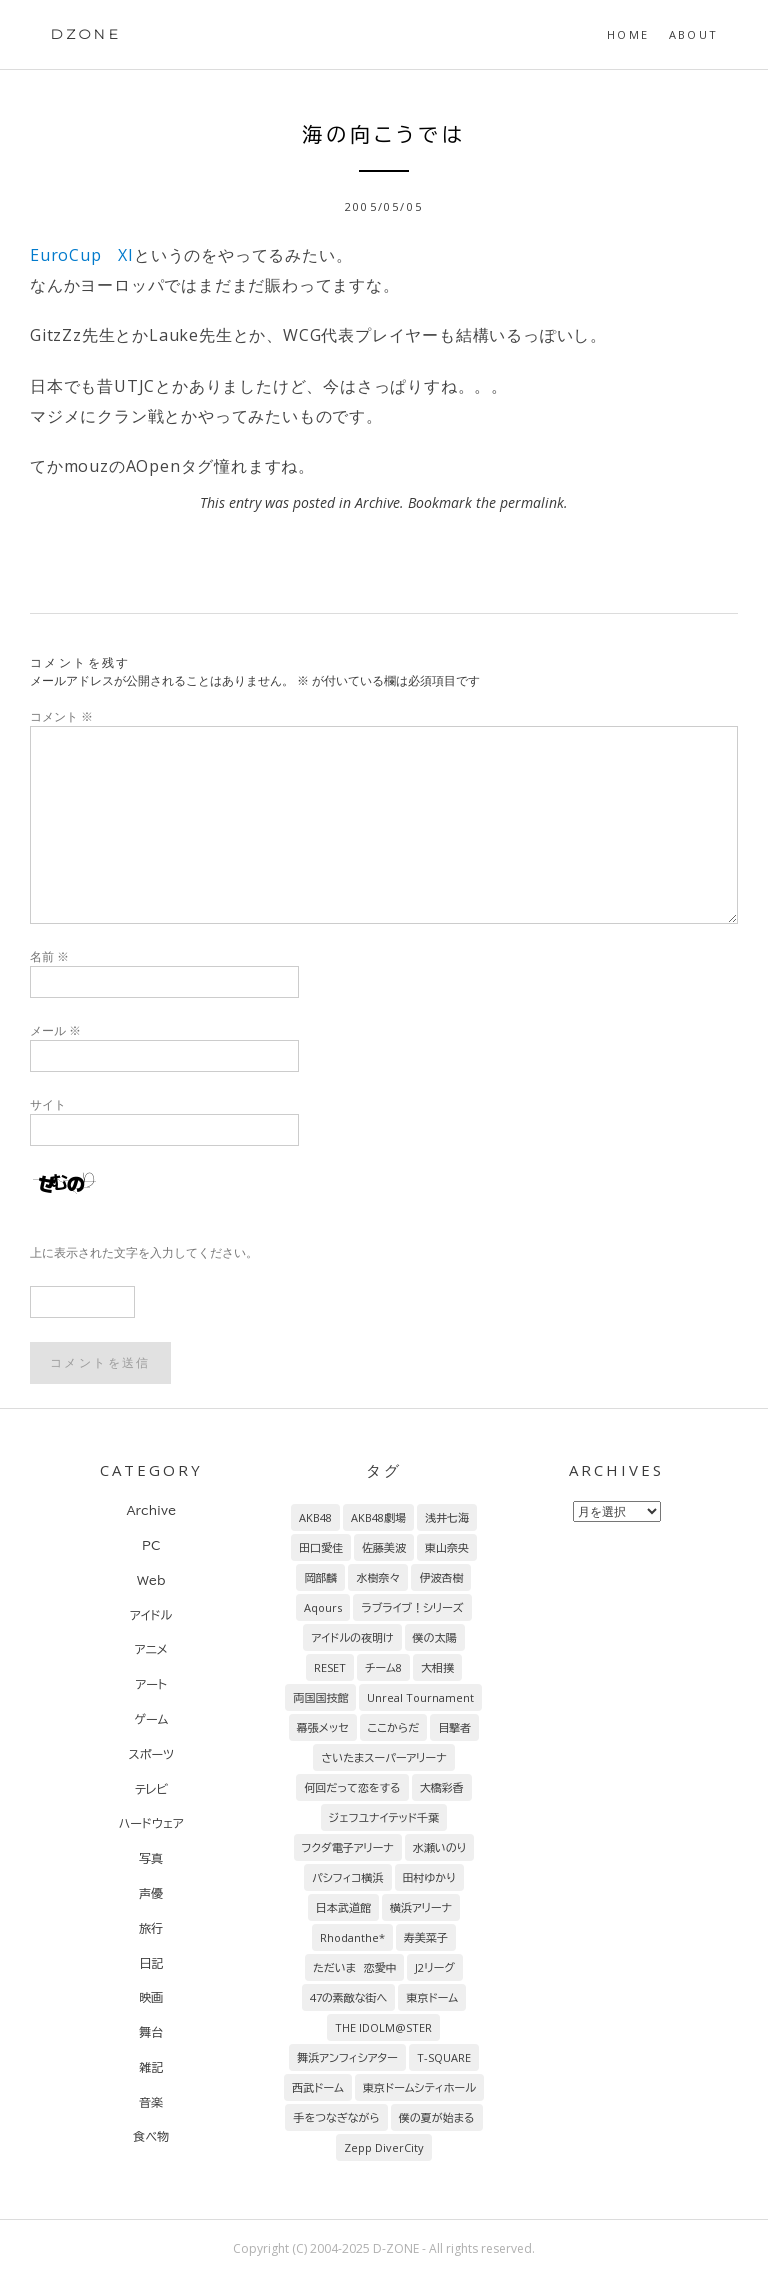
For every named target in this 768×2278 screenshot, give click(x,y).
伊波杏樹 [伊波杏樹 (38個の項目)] (441, 1577)
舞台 (151, 2032)
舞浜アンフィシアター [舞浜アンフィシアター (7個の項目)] (347, 2057)
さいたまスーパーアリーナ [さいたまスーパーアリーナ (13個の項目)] (383, 1757)
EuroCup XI (82, 255)
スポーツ (152, 1754)
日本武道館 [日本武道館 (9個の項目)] (343, 1907)
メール (55, 1030)
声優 (151, 1893)
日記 (151, 1963)
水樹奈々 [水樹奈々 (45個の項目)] (378, 1577)
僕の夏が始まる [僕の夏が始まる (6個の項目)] (437, 2117)
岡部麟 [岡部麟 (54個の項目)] (320, 1577)
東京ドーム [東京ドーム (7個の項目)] (432, 1997)
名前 (49, 956)
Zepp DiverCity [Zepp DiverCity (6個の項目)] (384, 2147)
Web (151, 1580)
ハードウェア (151, 1823)
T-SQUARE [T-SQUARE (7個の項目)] (444, 2057)
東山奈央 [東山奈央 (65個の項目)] (447, 1547)
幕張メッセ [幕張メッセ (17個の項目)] (323, 1727)
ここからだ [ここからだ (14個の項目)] (394, 1727)
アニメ (151, 1649)
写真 (151, 1858)
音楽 (151, 2102)
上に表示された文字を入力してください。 (144, 1252)
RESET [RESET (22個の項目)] (330, 1667)
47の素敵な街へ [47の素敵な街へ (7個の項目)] (349, 1997)
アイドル (151, 1615)
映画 (151, 1997)
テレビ (151, 1789)
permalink (532, 502)
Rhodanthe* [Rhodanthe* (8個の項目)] (352, 1937)
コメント (61, 716)
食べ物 (151, 2136)
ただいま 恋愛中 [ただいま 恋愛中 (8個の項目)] (354, 1967)
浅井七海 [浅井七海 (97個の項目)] (447, 1517)
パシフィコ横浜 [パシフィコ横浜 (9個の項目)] (348, 1877)
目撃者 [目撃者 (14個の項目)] (454, 1727)
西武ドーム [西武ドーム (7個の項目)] (318, 2087)
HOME (628, 34)
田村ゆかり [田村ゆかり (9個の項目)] (429, 1877)
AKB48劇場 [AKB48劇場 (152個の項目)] (378, 1517)
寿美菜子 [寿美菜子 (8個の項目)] (426, 1937)
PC (151, 1545)
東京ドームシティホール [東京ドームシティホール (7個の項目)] (419, 2087)
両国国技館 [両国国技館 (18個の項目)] (320, 1697)
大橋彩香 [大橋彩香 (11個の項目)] (442, 1787)
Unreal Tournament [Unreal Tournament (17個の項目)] (420, 1697)
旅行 (151, 1928)
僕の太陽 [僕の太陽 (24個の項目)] (435, 1637)
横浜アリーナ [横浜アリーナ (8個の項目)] (421, 1907)
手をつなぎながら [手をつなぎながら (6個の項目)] (336, 2117)
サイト (48, 1104)
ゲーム (151, 1719)
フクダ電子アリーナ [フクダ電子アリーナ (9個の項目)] (348, 1847)
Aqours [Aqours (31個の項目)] (323, 1607)
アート (151, 1684)
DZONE (85, 34)
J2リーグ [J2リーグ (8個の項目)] (434, 1967)
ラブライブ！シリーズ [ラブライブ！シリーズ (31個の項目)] (412, 1607)
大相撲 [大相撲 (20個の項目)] (437, 1667)
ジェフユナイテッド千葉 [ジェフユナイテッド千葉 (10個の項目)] (384, 1817)
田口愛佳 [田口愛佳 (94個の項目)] (321, 1547)
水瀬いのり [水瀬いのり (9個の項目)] (440, 1847)
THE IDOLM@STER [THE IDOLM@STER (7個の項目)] (383, 2027)
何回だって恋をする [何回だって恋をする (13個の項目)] (352, 1787)
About (693, 34)
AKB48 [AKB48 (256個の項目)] (315, 1517)
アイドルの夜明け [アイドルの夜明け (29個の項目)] (352, 1637)
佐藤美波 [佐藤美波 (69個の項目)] (384, 1547)
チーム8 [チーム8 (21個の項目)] (383, 1667)
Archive (377, 502)
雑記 (151, 2067)
